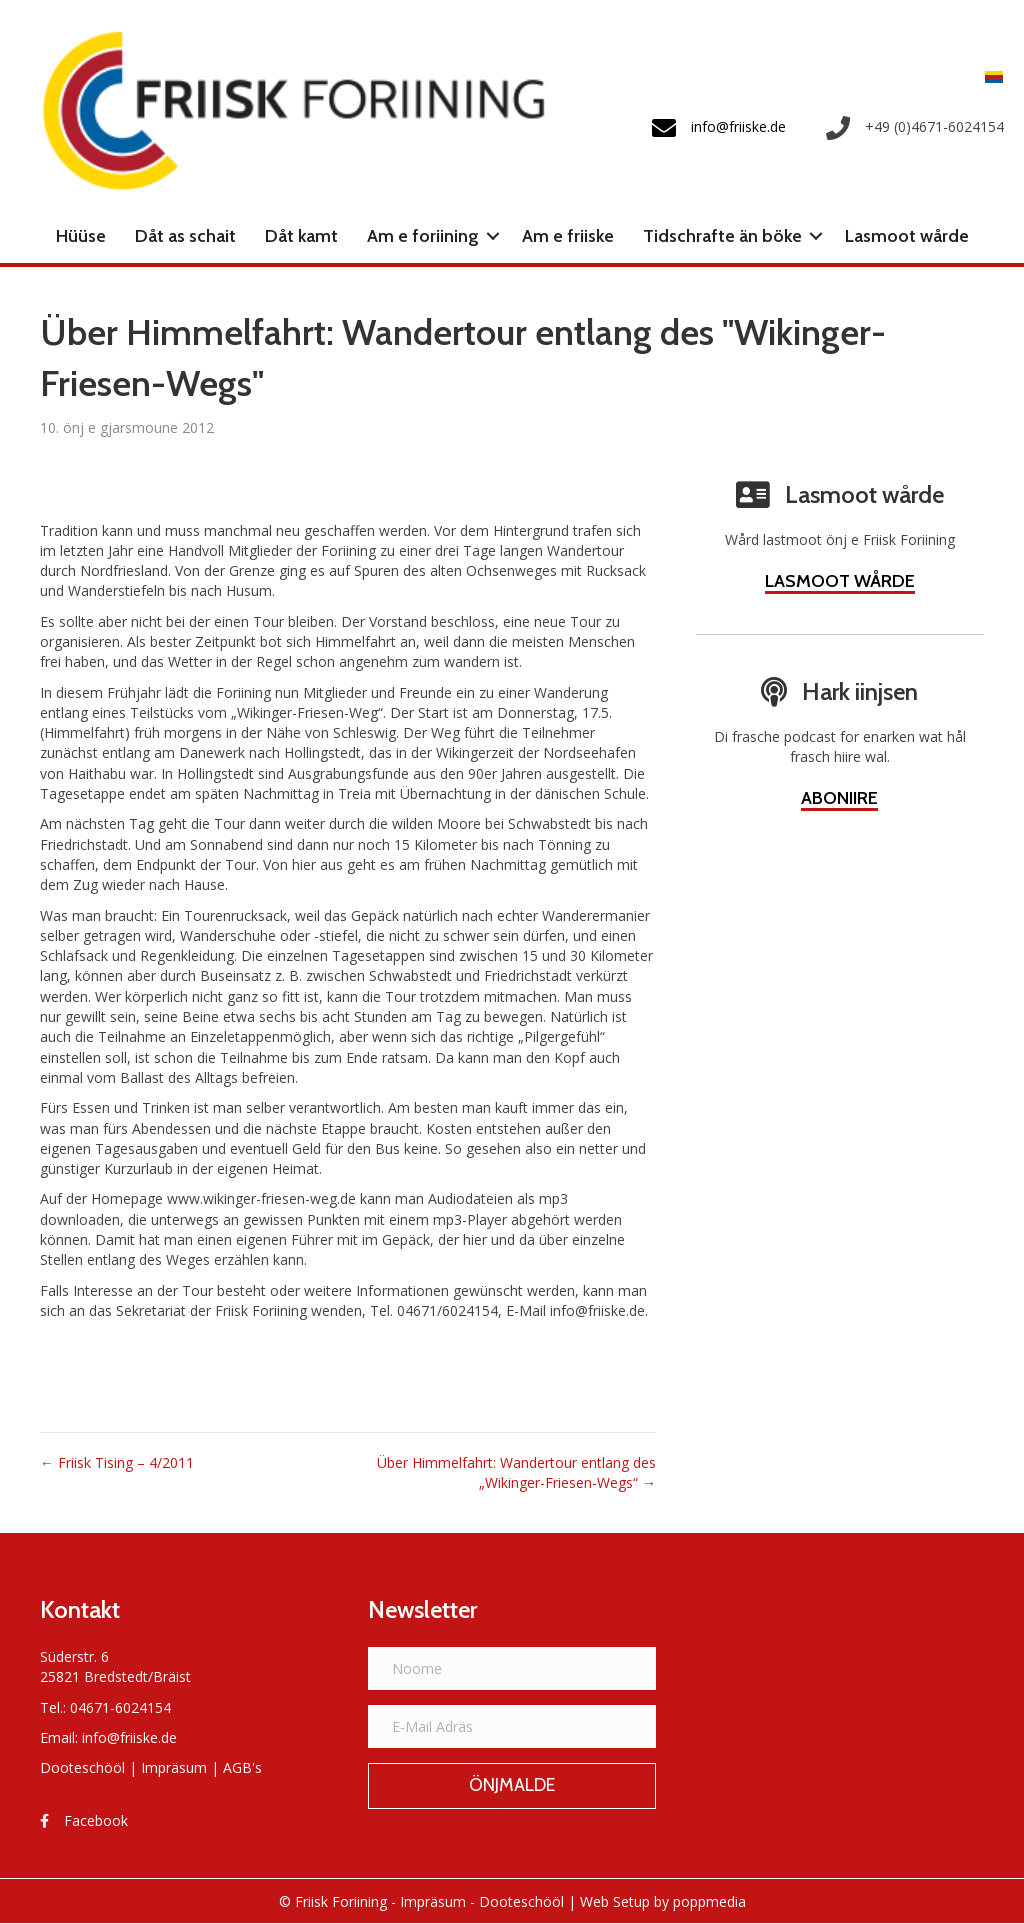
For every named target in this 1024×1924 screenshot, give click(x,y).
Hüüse (81, 236)
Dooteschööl (82, 1767)
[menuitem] (989, 75)
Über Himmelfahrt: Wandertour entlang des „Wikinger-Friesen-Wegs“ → (516, 1472)
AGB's (242, 1767)
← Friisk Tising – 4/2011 (117, 1462)
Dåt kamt (301, 236)
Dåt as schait (185, 236)
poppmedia (709, 1901)
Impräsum (174, 1767)
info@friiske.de (129, 1737)
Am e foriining (423, 236)
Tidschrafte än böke (722, 236)
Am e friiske (568, 236)
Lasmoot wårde (907, 236)
